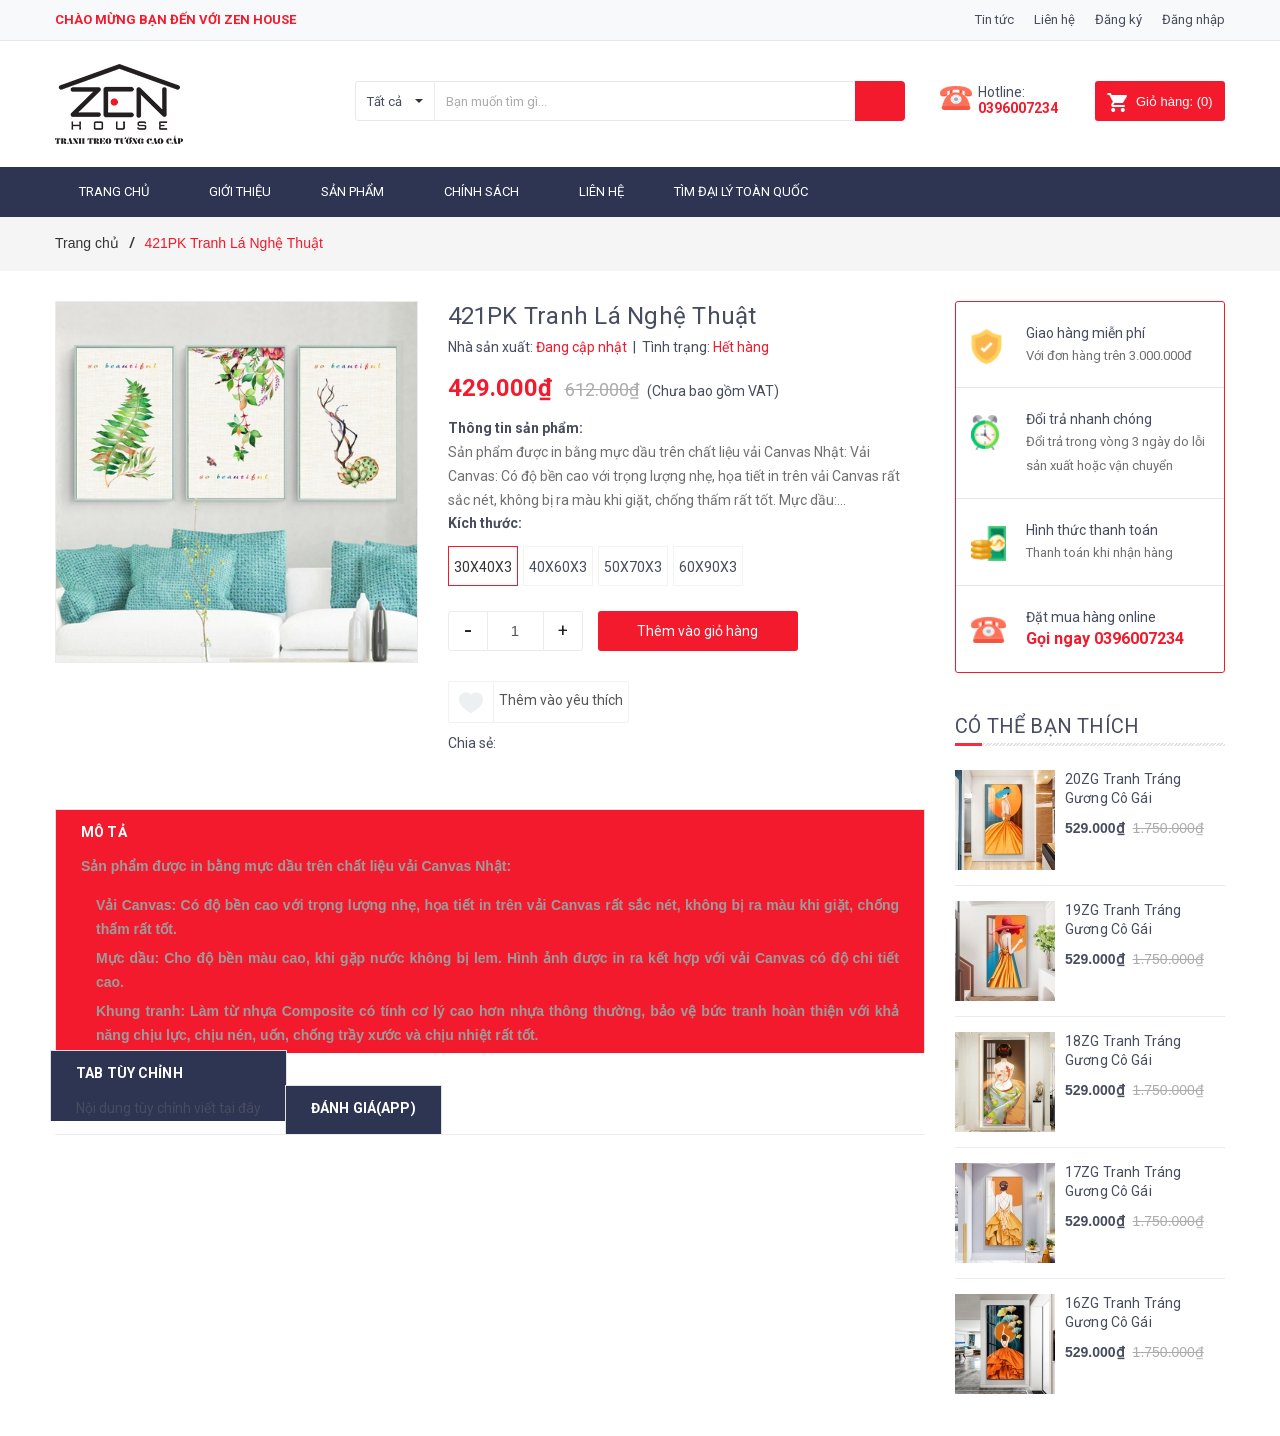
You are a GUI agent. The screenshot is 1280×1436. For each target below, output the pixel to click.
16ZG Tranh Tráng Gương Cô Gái (1123, 1310)
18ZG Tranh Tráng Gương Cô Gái (1123, 1048)
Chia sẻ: (472, 740)
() (1159, 101)
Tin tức (994, 19)
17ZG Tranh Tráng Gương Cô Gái (1123, 1179)
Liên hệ (1054, 19)
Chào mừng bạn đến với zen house (175, 19)
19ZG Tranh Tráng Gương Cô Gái (1123, 917)
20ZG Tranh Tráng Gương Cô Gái (1123, 786)
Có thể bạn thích (1047, 723)
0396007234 (1018, 108)
